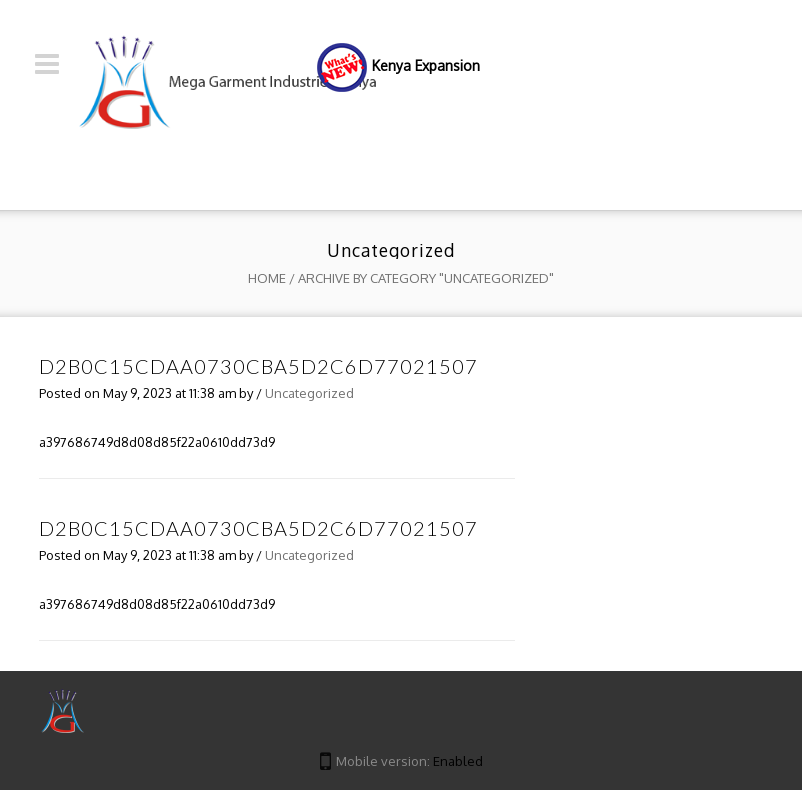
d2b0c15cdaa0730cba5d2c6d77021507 (258, 366)
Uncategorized (309, 393)
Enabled (458, 761)
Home (267, 278)
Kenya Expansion (426, 65)
